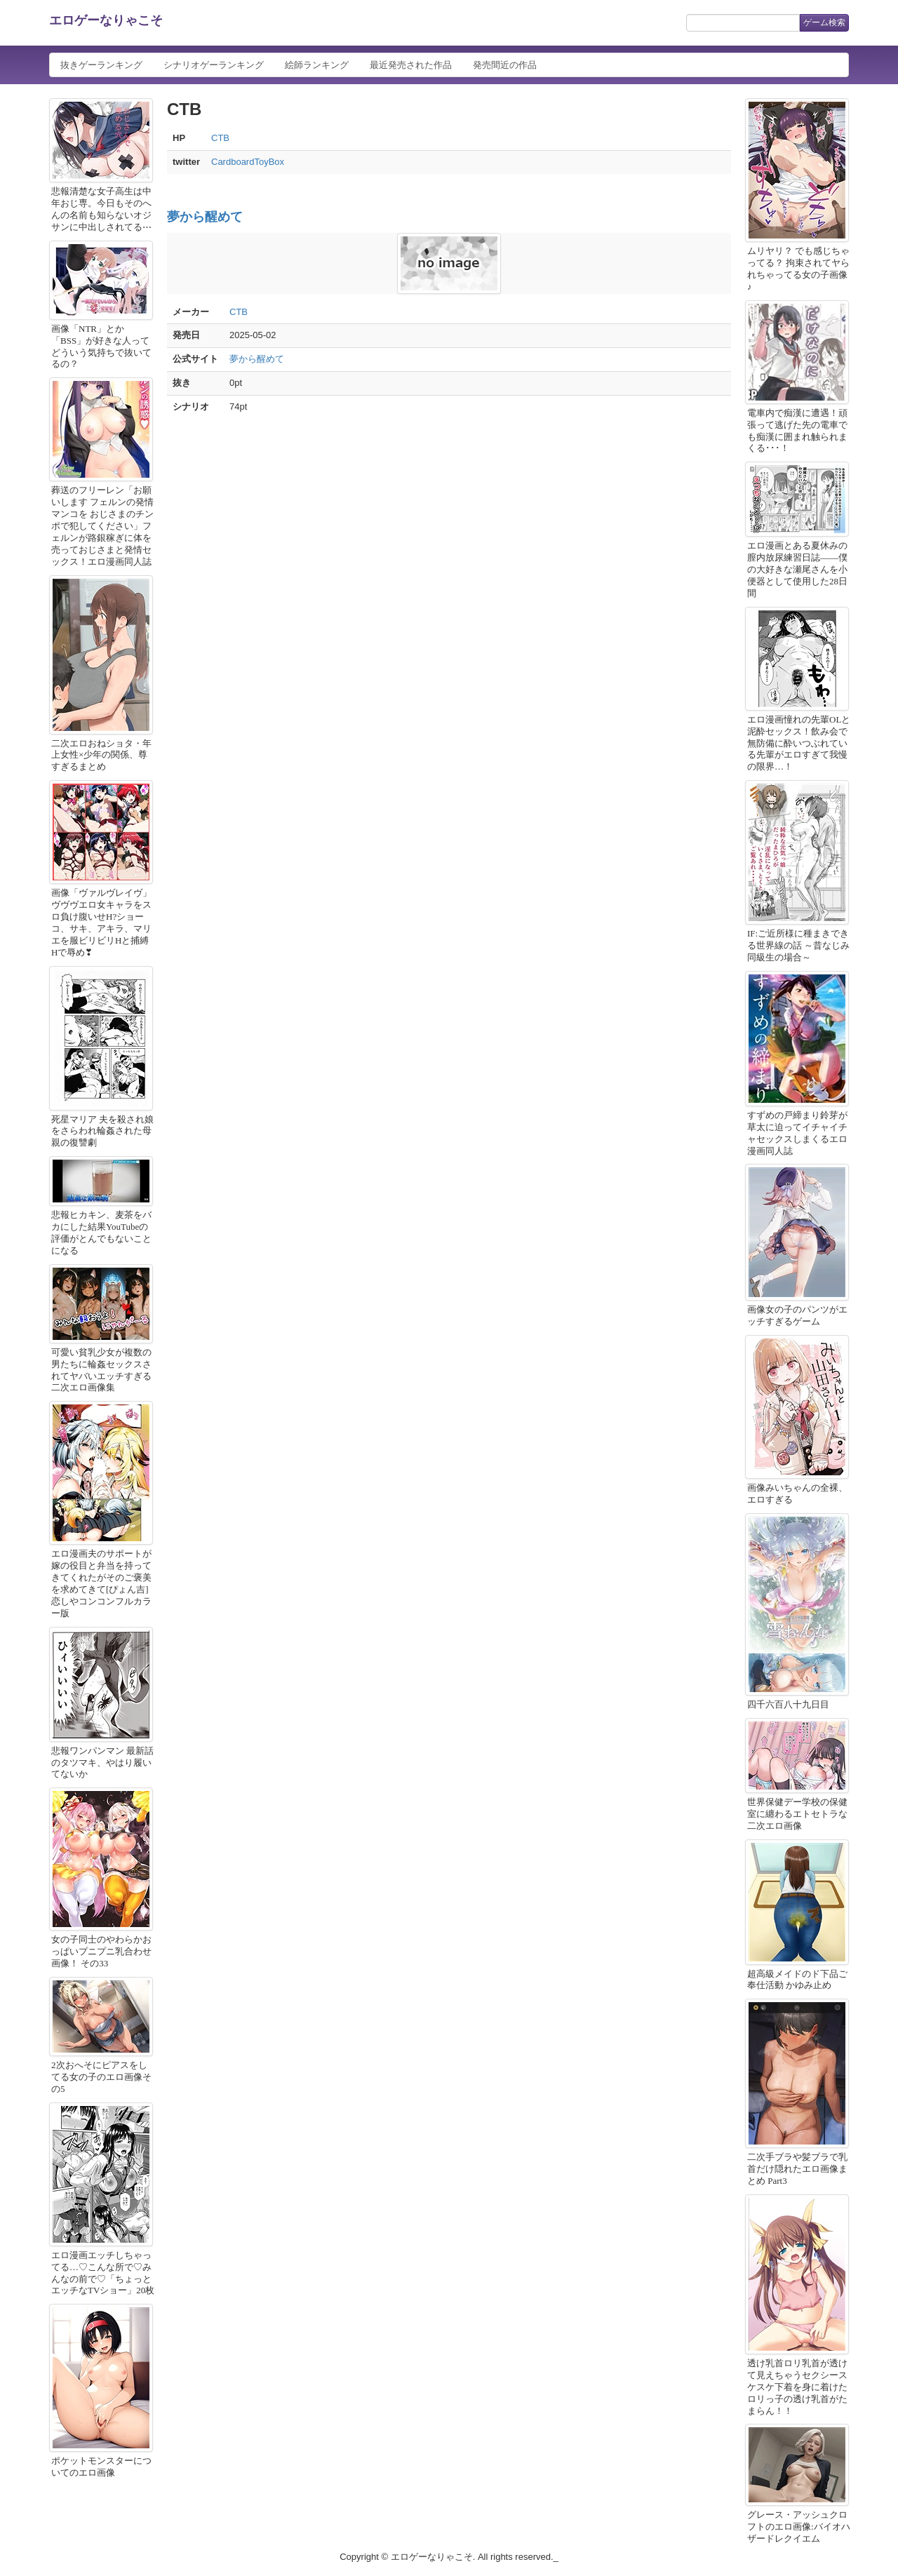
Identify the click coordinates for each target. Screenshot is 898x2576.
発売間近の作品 (505, 65)
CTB (220, 138)
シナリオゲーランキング (213, 65)
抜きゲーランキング (101, 65)
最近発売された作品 (411, 65)
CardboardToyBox (247, 161)
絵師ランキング (317, 65)
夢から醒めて (205, 217)
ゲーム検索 (824, 22)
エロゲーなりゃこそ (106, 20)
